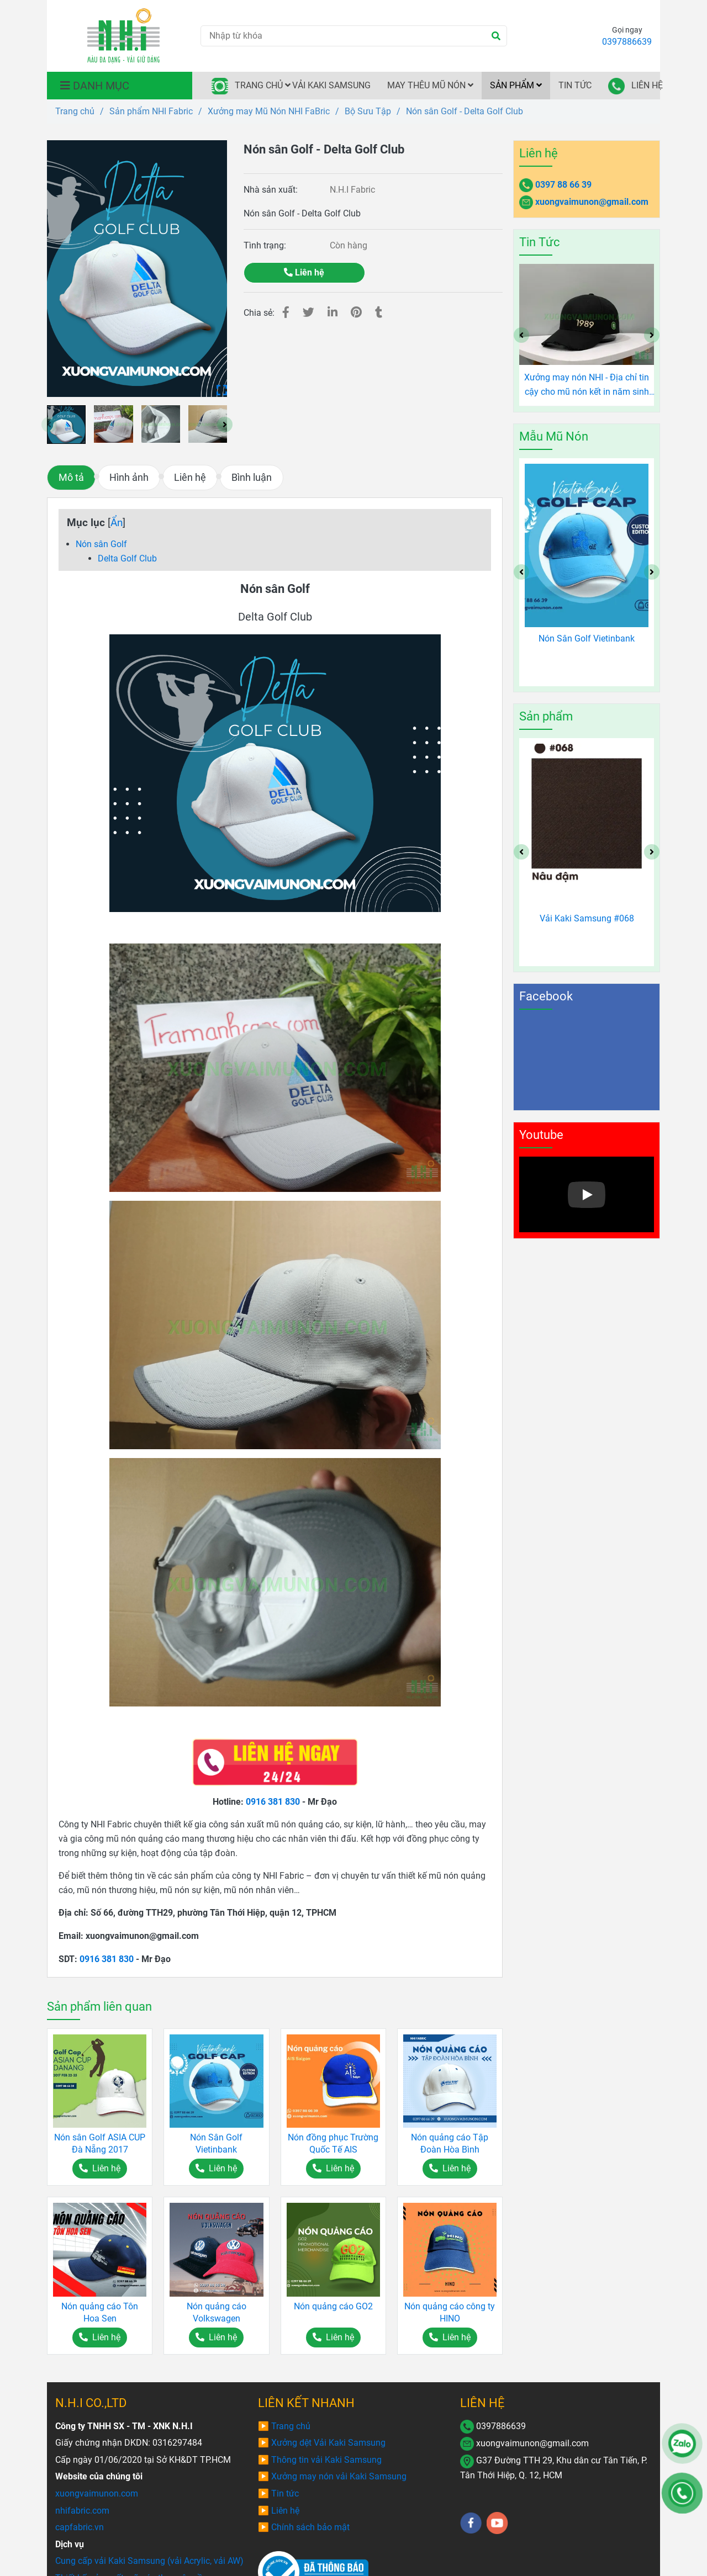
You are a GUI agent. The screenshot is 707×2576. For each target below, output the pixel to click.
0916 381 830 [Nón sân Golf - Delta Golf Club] (273, 1801)
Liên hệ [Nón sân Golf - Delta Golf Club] (304, 272)
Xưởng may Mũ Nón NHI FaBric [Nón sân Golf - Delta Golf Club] (269, 111)
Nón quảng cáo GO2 (333, 2306)
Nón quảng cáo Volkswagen (216, 2312)
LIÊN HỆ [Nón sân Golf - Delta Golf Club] (482, 2403)
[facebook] (471, 2523)
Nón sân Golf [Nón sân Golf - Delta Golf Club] (101, 544)
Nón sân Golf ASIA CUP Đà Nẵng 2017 (99, 2143)
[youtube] (497, 2523)
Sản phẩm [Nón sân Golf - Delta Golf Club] (546, 716)
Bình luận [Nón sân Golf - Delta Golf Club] (251, 477)
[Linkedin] (332, 312)
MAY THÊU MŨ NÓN (430, 85)
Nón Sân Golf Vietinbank (216, 2143)
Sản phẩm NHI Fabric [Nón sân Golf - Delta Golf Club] (151, 111)
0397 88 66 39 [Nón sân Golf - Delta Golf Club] (563, 184)
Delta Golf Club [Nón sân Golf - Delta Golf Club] (127, 558)
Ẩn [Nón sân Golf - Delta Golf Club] (116, 522)
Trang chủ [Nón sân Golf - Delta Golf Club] (74, 111)
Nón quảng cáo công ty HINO (449, 2312)
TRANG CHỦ (248, 86)
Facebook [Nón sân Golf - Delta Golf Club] (546, 996)
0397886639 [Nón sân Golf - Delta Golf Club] (627, 41)
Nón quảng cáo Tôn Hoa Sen (99, 2312)
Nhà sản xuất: (272, 189)
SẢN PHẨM (516, 85)
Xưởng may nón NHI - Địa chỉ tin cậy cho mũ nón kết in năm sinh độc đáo (586, 385)
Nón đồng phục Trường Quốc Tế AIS (333, 2143)
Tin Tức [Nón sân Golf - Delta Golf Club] (539, 242)
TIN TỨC (575, 85)
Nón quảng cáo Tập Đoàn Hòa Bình (449, 2143)
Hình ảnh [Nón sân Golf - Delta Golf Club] (129, 477)
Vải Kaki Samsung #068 (587, 918)
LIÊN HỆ (634, 86)
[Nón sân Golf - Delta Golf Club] (123, 35)
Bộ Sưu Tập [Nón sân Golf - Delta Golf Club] (368, 111)
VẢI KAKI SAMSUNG (331, 85)
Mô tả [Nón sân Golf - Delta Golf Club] (71, 477)
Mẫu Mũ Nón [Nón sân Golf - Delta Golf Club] (553, 436)
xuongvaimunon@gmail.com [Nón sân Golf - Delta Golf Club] (591, 202)
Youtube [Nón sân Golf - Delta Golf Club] (541, 1135)
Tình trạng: (266, 245)
